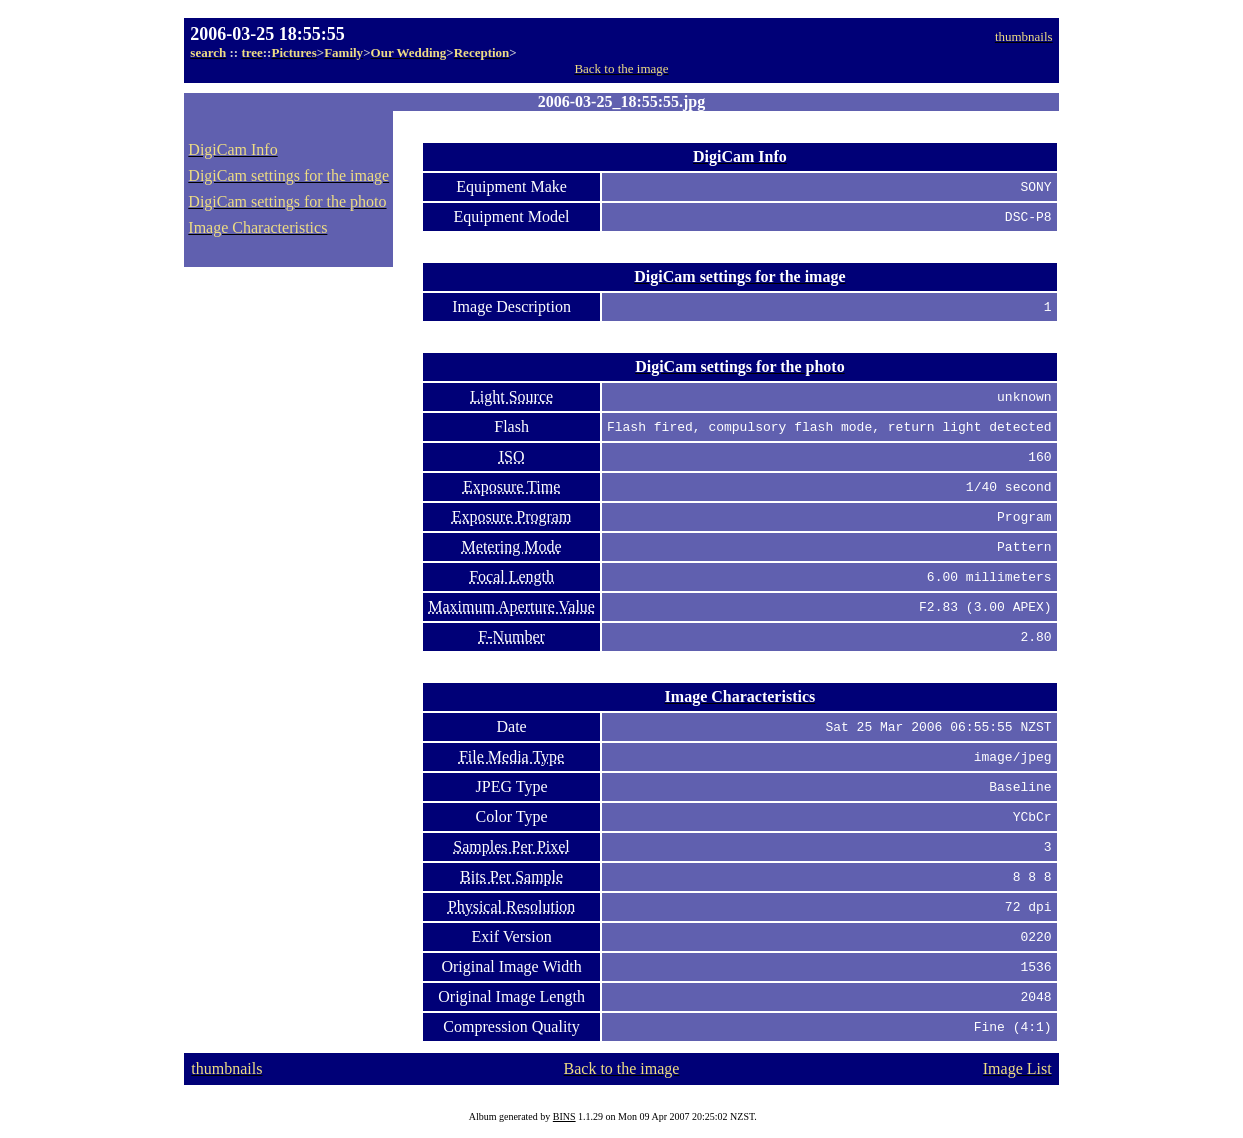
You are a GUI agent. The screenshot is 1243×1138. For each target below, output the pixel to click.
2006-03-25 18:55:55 (267, 34)
